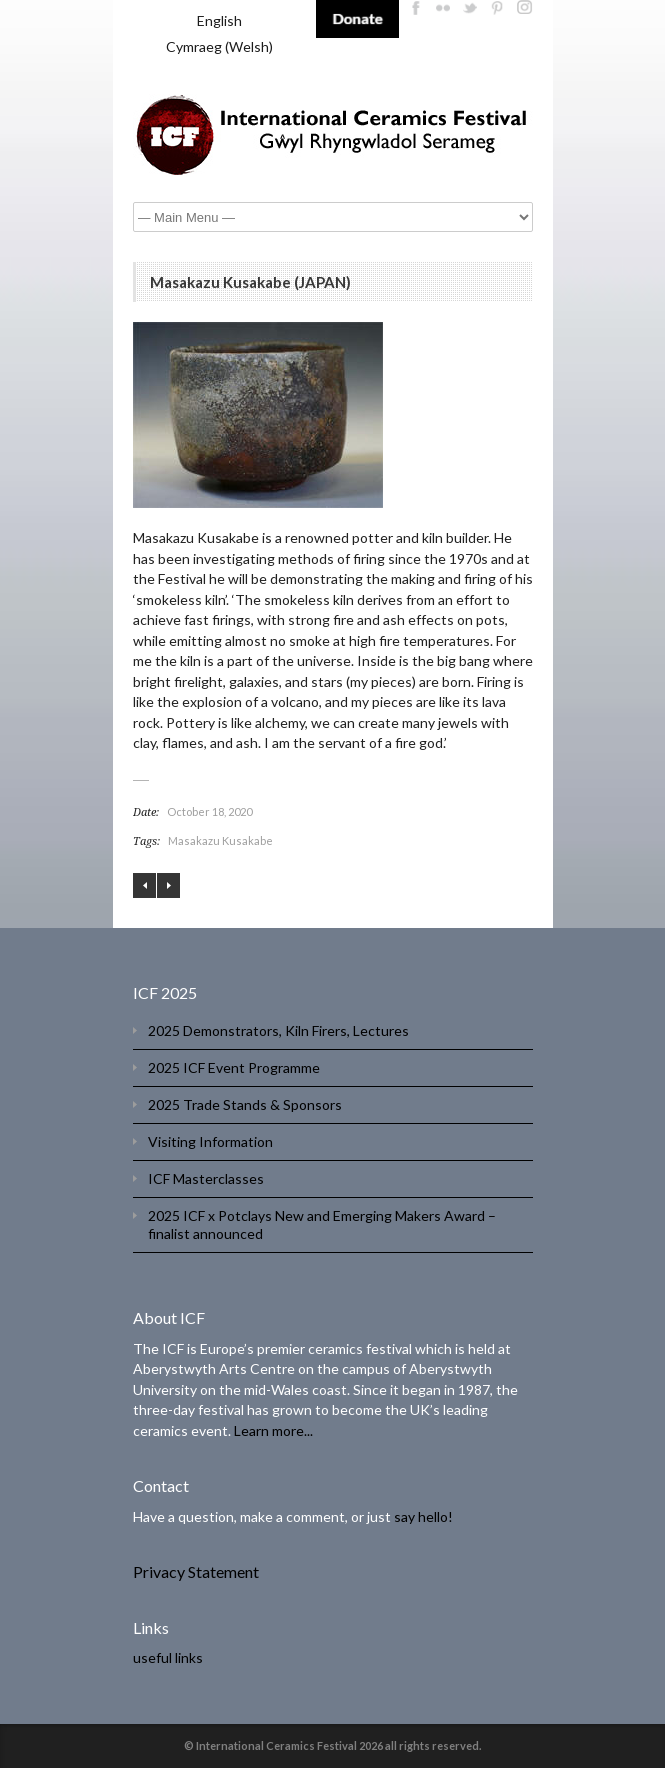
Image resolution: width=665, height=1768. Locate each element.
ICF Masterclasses (206, 1178)
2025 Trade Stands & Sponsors (245, 1104)
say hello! (423, 1516)
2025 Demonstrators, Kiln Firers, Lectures (278, 1030)
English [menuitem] (219, 20)
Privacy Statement (196, 1571)
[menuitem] (219, 21)
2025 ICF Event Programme (234, 1067)
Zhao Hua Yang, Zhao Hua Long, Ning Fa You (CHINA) (144, 885)
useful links (168, 1657)
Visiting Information (210, 1141)
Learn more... (273, 1430)
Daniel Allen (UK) (168, 885)
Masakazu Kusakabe (220, 840)
